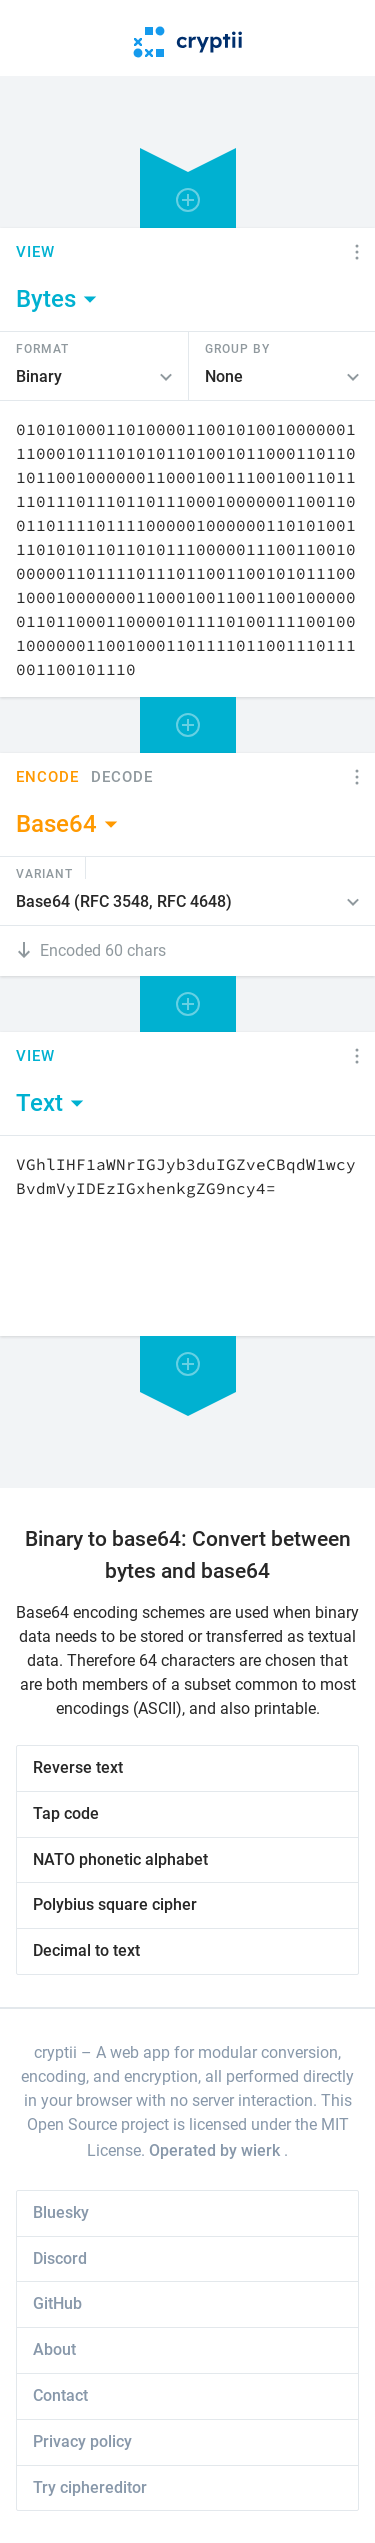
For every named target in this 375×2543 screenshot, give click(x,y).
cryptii (55, 2052)
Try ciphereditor (90, 2487)
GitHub (57, 2303)
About (54, 2349)
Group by (237, 348)
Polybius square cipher (115, 1904)
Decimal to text (86, 1950)
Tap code (66, 1813)
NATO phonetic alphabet (120, 1859)
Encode (47, 777)
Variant (44, 873)
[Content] (187, 549)
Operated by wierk (216, 2150)
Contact (60, 2395)
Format (42, 348)
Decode (122, 777)
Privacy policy (82, 2441)
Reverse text (78, 1767)
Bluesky (61, 2212)
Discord (60, 2258)
